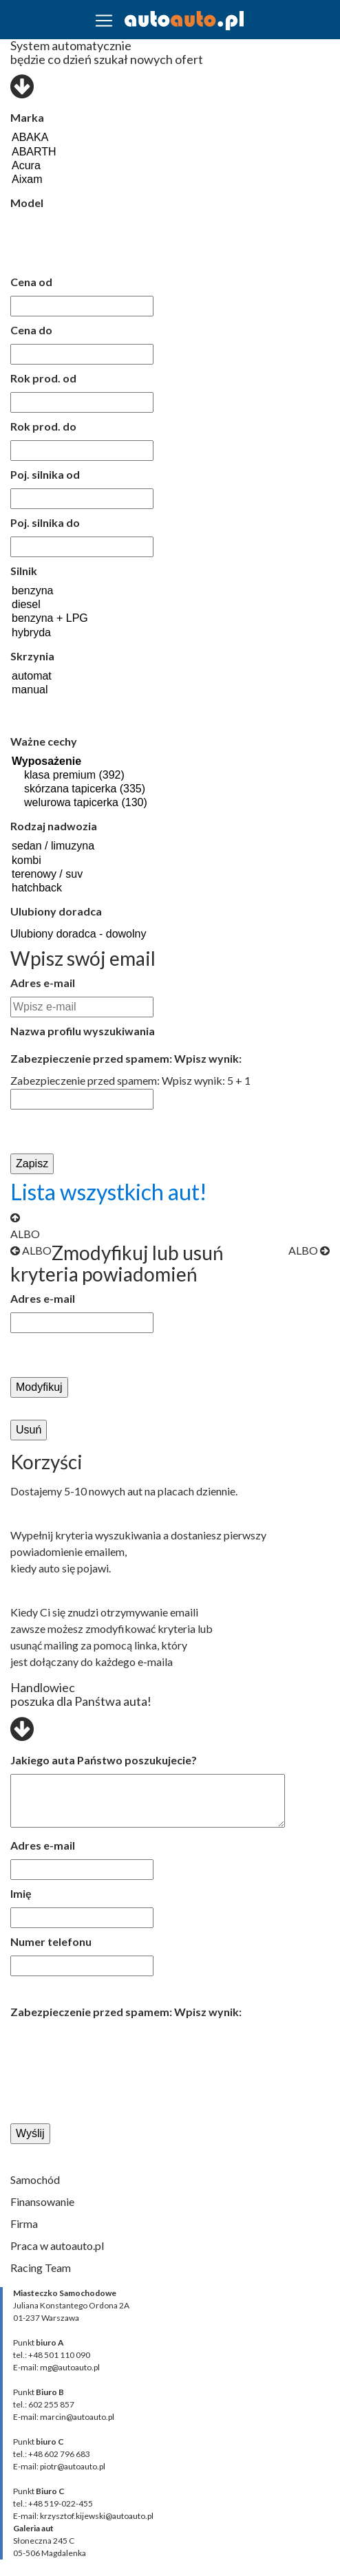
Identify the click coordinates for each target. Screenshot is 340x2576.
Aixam (74, 180)
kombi (60, 861)
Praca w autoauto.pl (57, 2245)
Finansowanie (42, 2201)
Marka (27, 117)
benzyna (56, 591)
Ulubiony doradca (56, 911)
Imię (21, 1893)
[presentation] (104, 2050)
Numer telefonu (51, 1941)
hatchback (60, 889)
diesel (56, 605)
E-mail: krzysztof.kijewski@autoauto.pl (83, 2516)
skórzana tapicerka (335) (138, 790)
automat (31, 677)
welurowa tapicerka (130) (138, 803)
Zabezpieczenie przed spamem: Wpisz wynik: (126, 1058)
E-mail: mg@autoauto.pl (56, 2367)
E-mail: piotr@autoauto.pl (59, 2466)
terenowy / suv (60, 875)
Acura (74, 166)
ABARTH (74, 153)
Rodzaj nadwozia (53, 825)
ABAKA (74, 138)
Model (26, 202)
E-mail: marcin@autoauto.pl (63, 2417)
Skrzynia (32, 655)
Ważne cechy (43, 741)
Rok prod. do (43, 426)
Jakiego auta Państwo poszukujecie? (103, 1759)
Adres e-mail (42, 982)
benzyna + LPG (56, 619)
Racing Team (40, 2267)
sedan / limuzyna (60, 847)
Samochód (35, 2179)
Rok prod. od (43, 378)
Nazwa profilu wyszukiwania (82, 1030)
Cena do (31, 329)
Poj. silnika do (45, 522)
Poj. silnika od (45, 474)
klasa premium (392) (138, 776)
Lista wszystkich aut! (108, 1191)
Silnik (23, 570)
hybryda (56, 633)
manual (31, 690)
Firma (24, 2223)
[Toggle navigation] (104, 21)
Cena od (31, 281)
